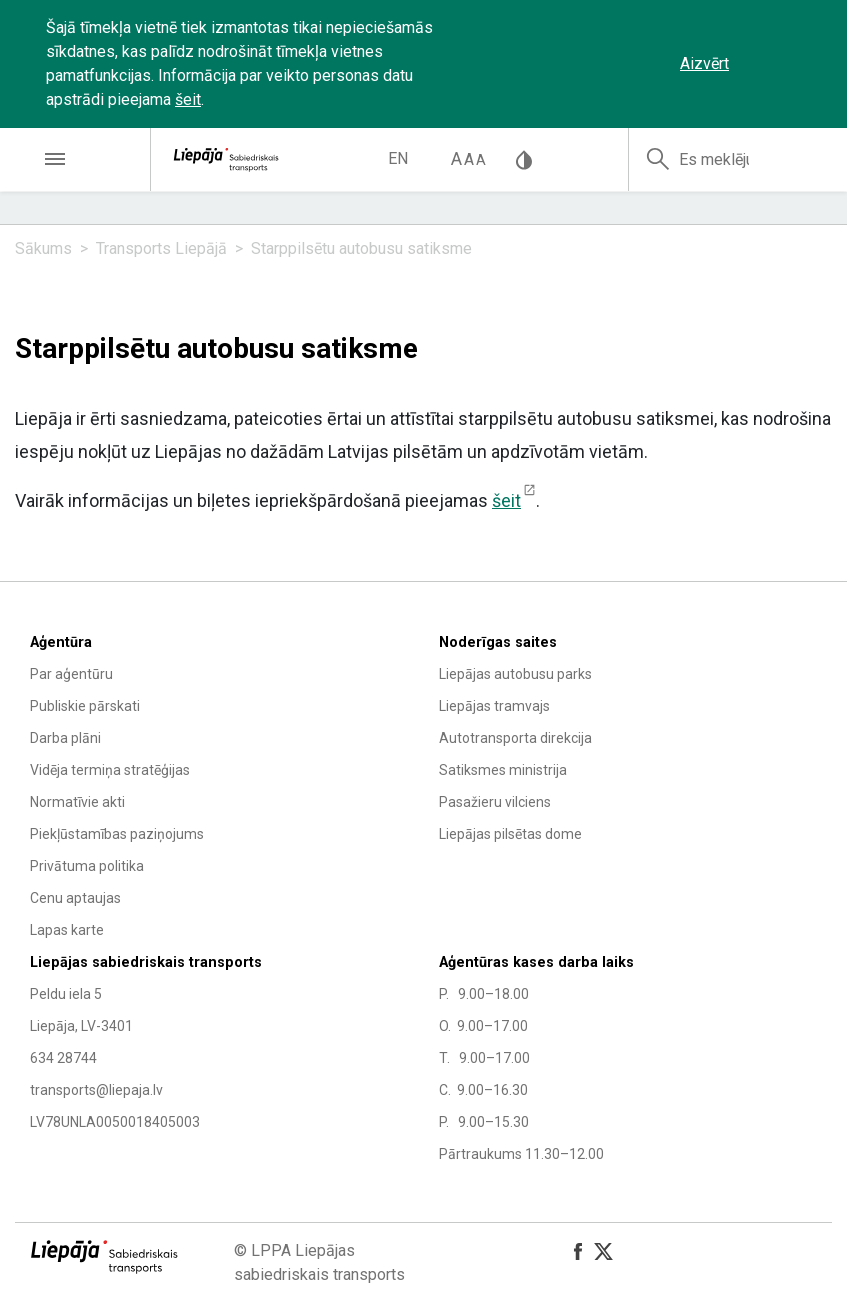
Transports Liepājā (161, 248)
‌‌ (777, 64)
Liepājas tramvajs (494, 706)
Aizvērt (704, 63)
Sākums (43, 248)
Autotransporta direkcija (515, 738)
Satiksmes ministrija (503, 770)
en (398, 158)
